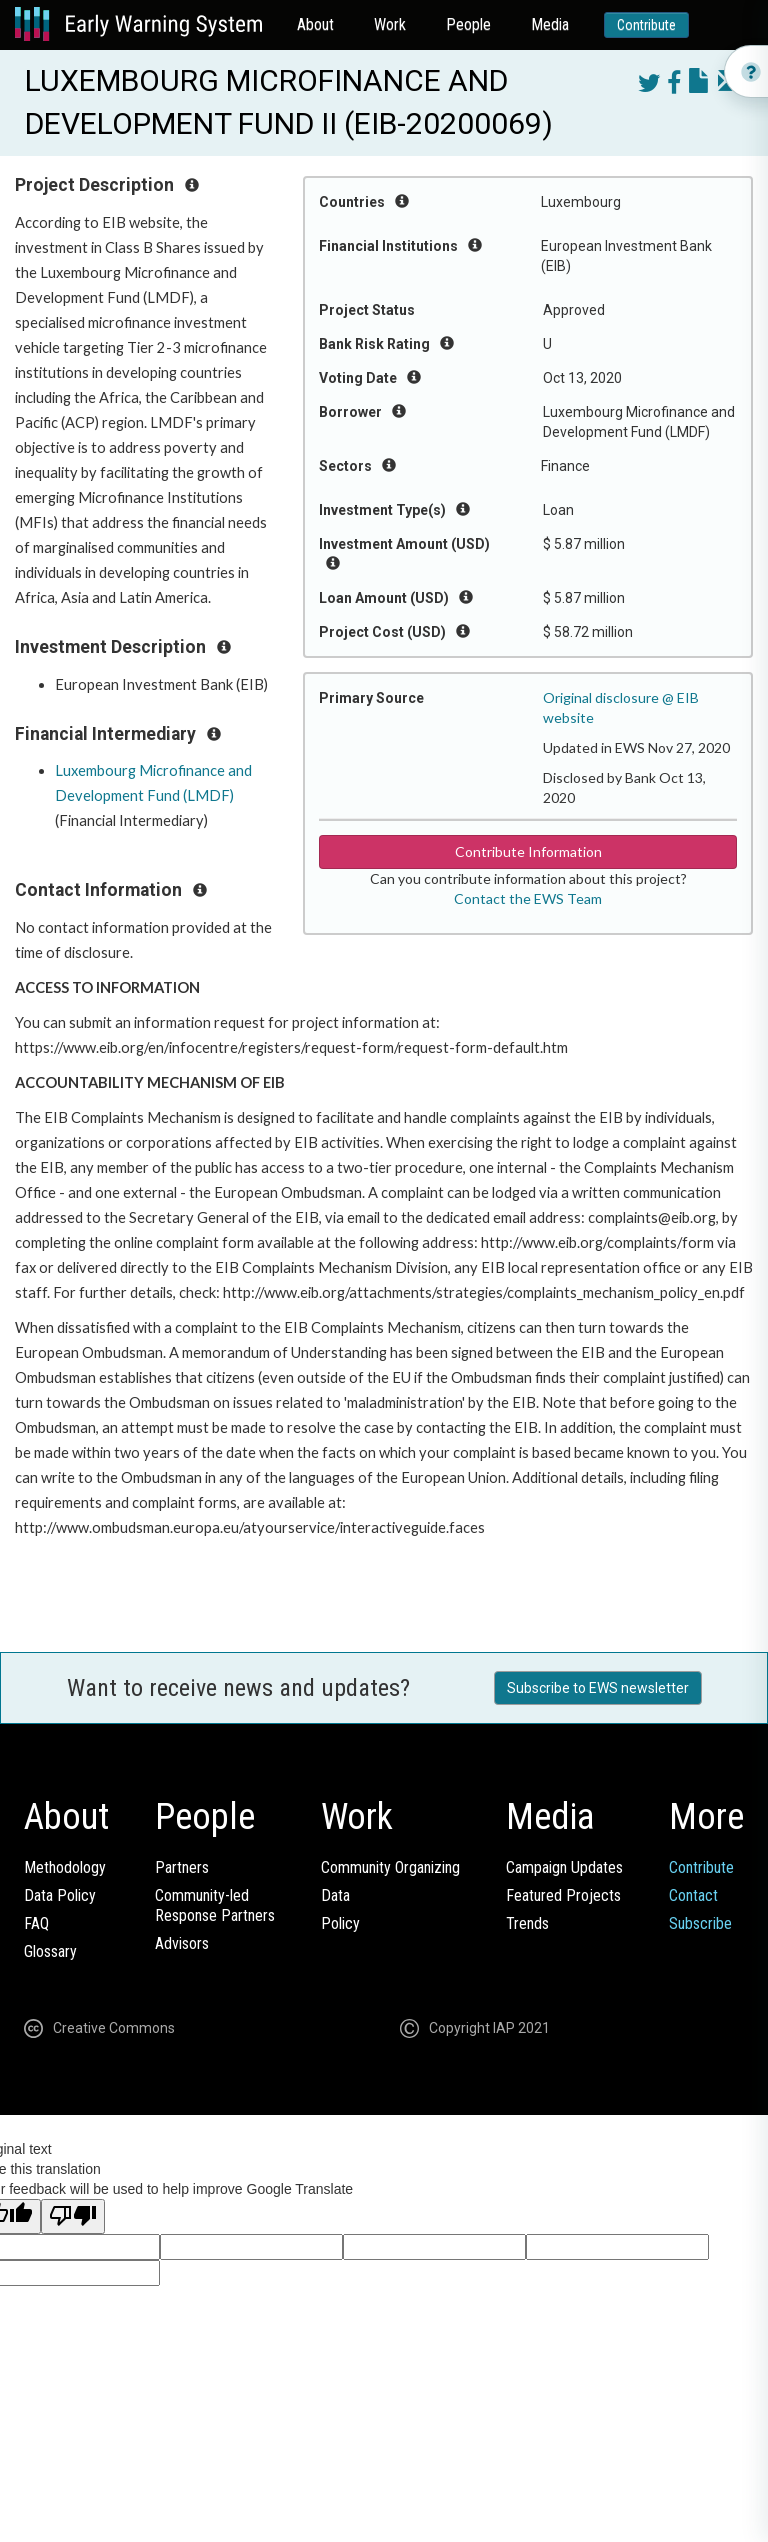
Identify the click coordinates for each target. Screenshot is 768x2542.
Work (390, 24)
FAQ (36, 1923)
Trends (527, 1923)
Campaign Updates (564, 1867)
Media (550, 24)
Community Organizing (390, 1867)
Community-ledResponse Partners (215, 1905)
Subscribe (700, 1923)
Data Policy (60, 1895)
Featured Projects (563, 1895)
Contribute (646, 25)
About (315, 24)
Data (335, 1895)
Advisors (182, 1943)
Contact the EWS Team (528, 898)
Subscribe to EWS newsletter (598, 1688)
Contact (693, 1895)
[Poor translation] (73, 2216)
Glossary (50, 1951)
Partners (182, 1867)
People (468, 24)
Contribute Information (528, 851)
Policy (340, 1923)
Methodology (65, 1867)
